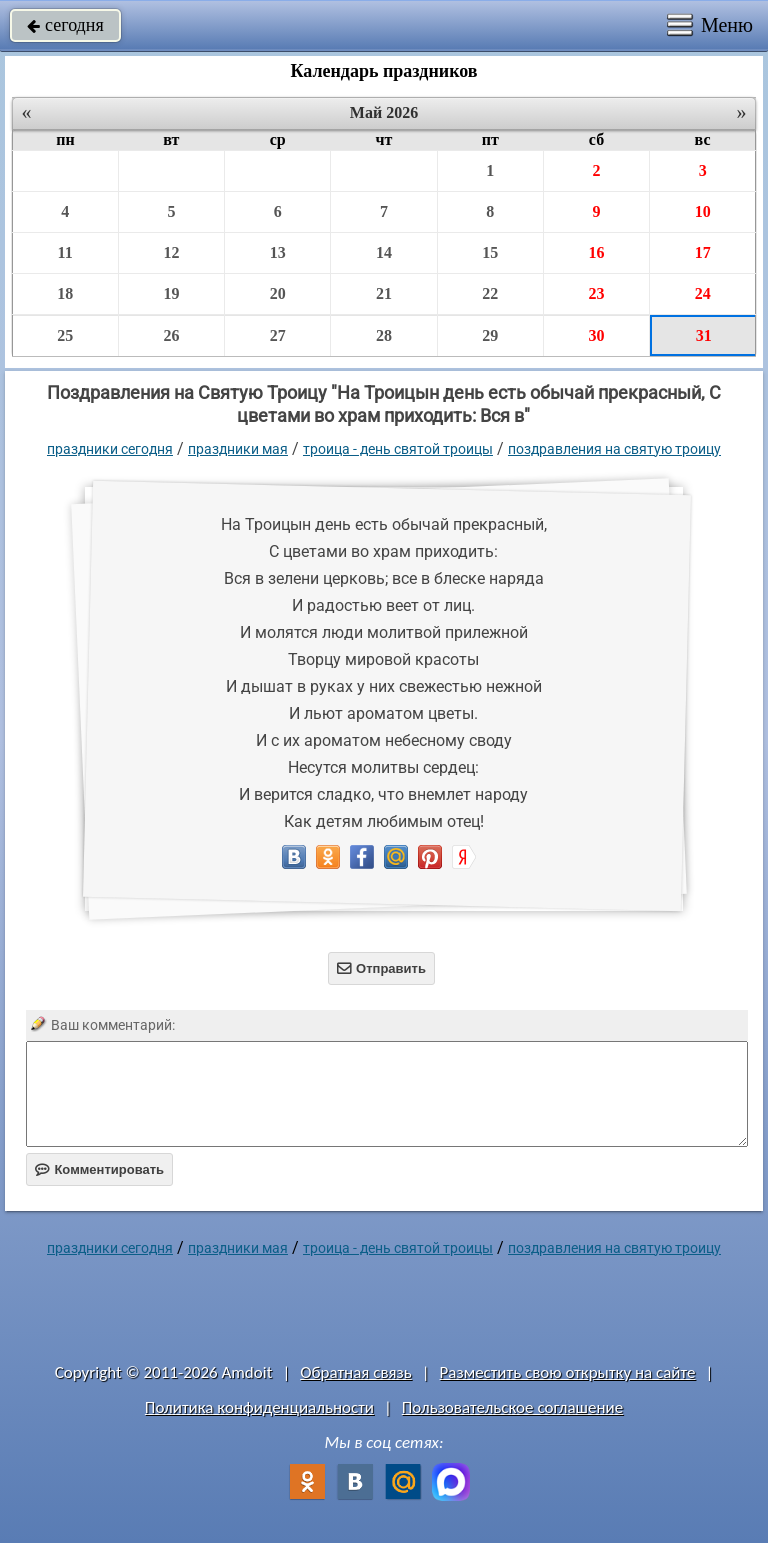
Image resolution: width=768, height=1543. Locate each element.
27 (278, 335)
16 (596, 252)
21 (384, 293)
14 (384, 252)
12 (171, 252)
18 (65, 293)
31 (704, 335)
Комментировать (99, 1169)
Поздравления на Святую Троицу (614, 449)
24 (703, 293)
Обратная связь (356, 1372)
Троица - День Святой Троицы (398, 449)
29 (490, 335)
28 (384, 335)
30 (596, 335)
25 (65, 335)
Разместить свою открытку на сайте (568, 1372)
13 (278, 252)
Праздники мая (238, 449)
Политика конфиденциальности (259, 1407)
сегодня (65, 25)
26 (171, 335)
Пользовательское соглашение (512, 1407)
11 (65, 252)
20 (278, 293)
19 (171, 293)
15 (490, 252)
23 (596, 293)
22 (490, 293)
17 (703, 252)
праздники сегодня (110, 449)
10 (703, 211)
